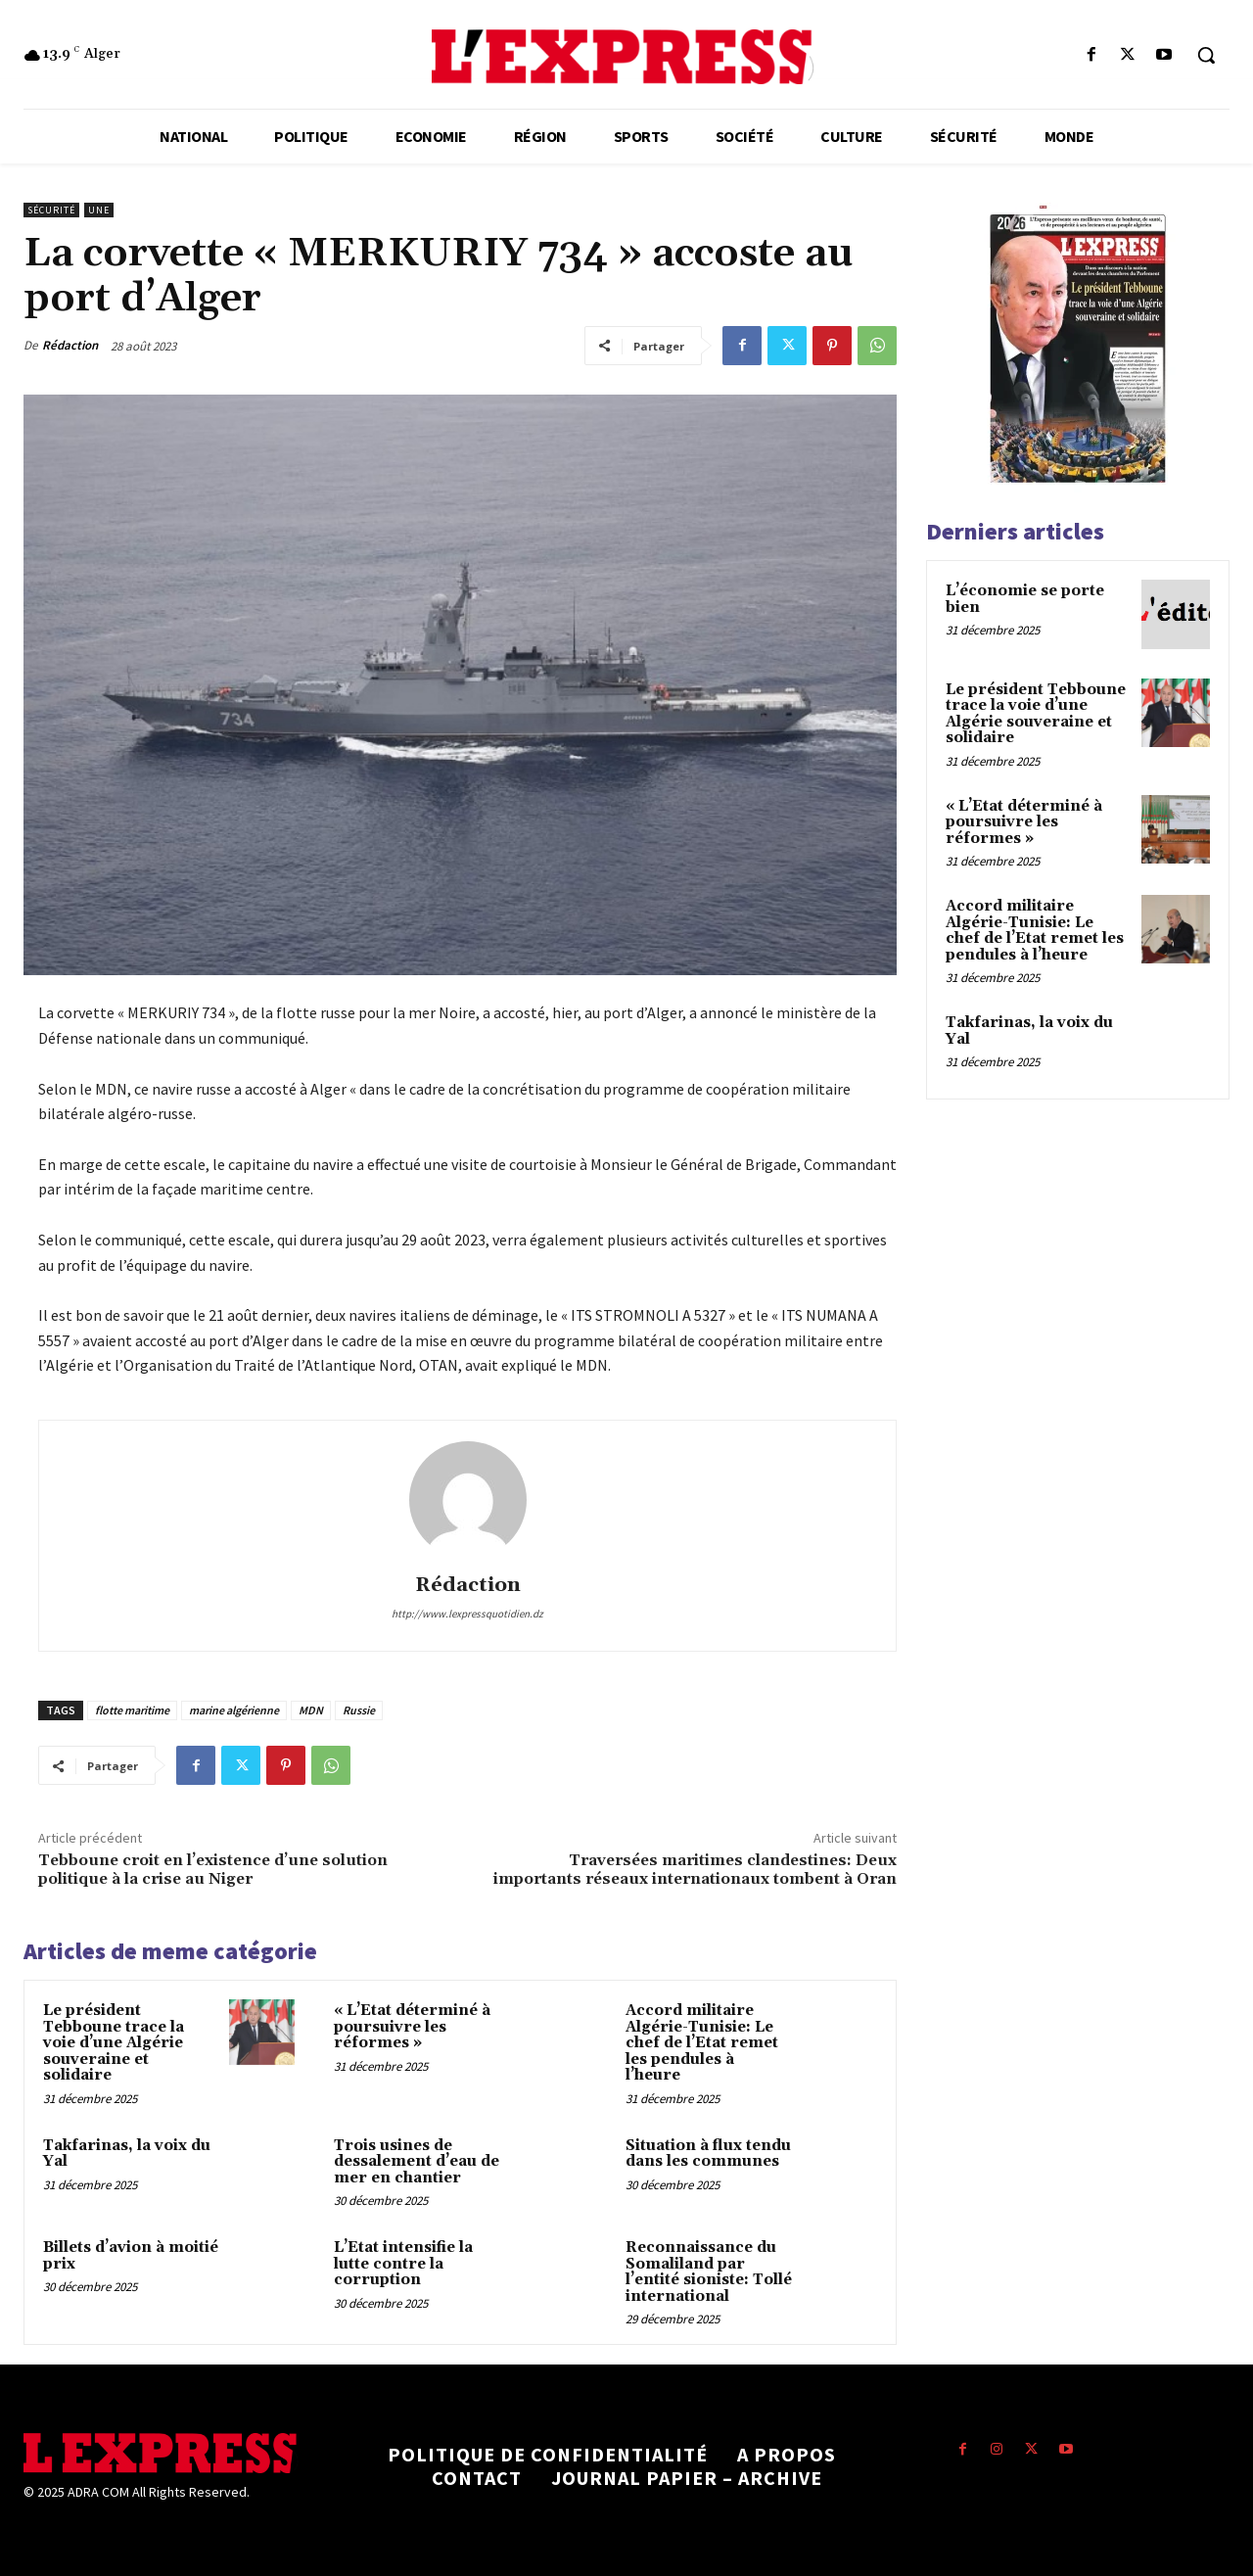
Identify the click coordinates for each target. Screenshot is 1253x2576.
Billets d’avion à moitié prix (130, 2255)
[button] (1206, 54)
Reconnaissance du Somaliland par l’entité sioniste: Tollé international (709, 2272)
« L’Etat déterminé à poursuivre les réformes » (412, 2026)
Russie (359, 1710)
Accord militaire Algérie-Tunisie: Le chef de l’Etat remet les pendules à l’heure (702, 2042)
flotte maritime (132, 1710)
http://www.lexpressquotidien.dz (467, 1613)
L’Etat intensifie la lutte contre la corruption (403, 2263)
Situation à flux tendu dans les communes (708, 2154)
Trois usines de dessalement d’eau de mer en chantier (416, 2161)
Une (99, 210)
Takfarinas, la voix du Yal (126, 2154)
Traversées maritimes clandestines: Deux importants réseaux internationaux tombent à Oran (695, 1869)
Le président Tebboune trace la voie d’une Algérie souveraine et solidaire (113, 2042)
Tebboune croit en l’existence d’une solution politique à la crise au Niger (213, 1869)
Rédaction (70, 345)
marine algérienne (234, 1710)
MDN (311, 1710)
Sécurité (51, 210)
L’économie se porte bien (1025, 599)
